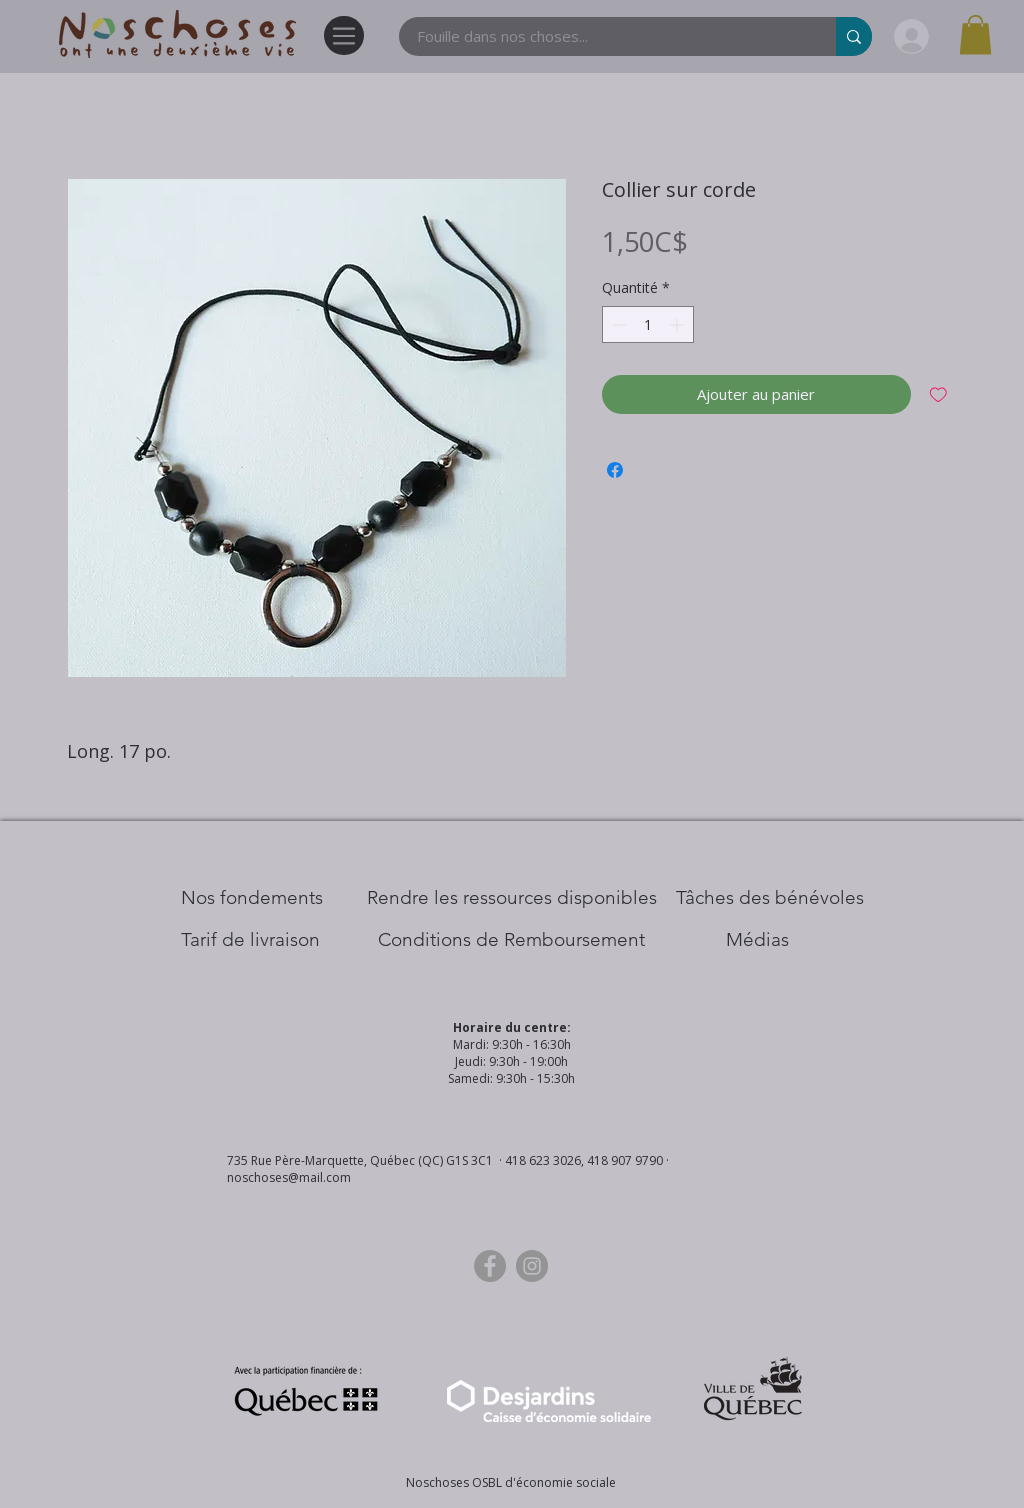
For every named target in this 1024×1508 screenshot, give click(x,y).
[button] (975, 34)
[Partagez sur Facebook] (615, 470)
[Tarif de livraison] (250, 940)
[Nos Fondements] (252, 898)
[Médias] (757, 940)
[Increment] (678, 324)
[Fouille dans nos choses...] (605, 36)
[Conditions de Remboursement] (511, 940)
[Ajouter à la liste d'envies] (938, 394)
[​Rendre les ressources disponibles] (512, 898)
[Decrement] (617, 324)
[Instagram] (532, 1266)
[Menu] (344, 35)
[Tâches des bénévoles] (770, 898)
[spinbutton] (648, 324)
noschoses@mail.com (289, 1177)
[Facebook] (490, 1266)
